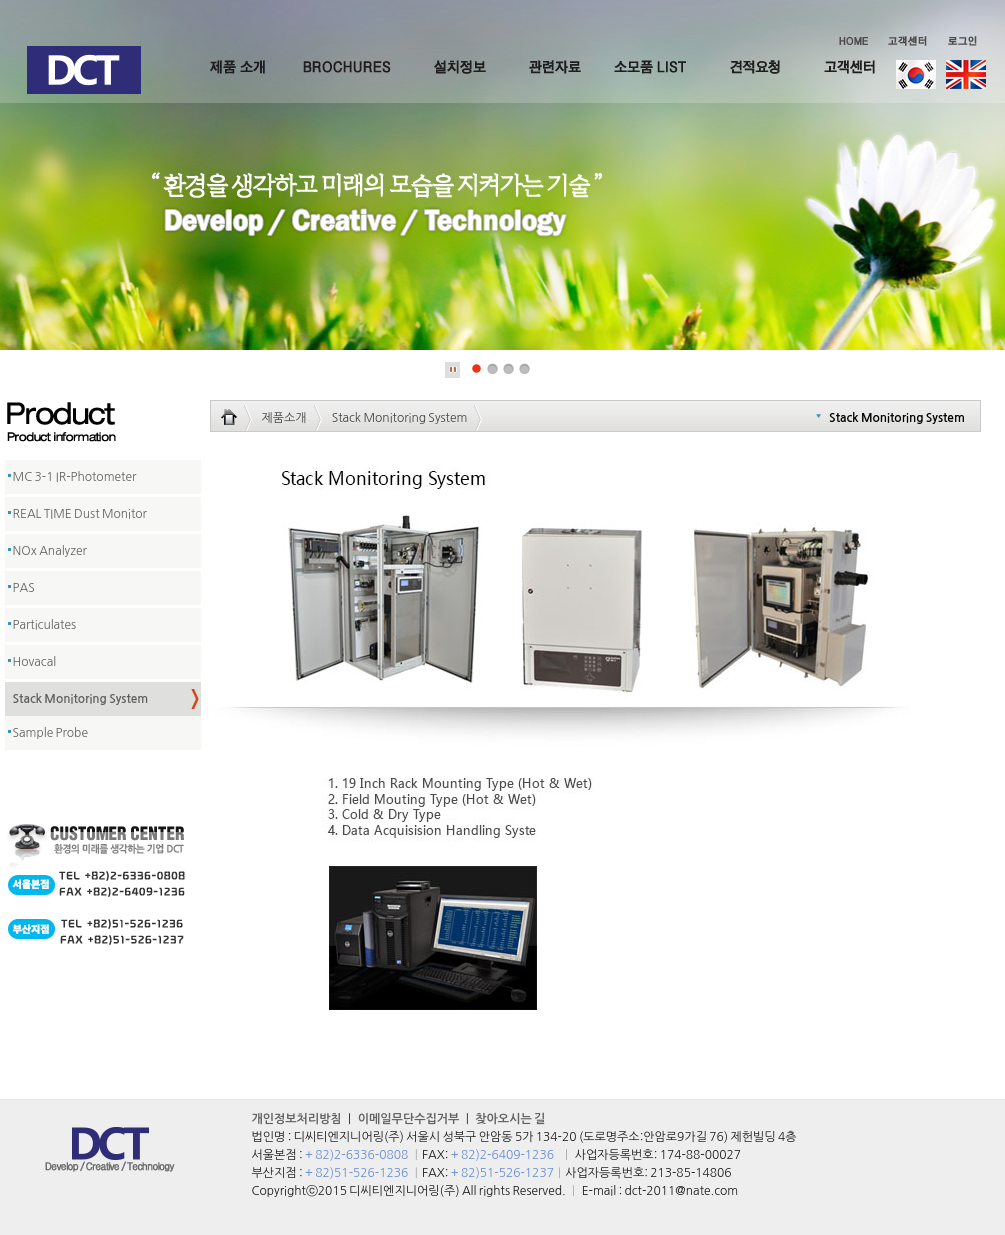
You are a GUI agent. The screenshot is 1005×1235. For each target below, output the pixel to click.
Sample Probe (50, 733)
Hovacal (35, 662)
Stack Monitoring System (81, 699)
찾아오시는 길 (510, 1119)
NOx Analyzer (50, 551)
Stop (453, 370)
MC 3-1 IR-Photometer (75, 477)
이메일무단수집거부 (409, 1119)
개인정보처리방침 (297, 1119)
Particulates (45, 625)
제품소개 (284, 418)
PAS (24, 588)
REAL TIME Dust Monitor (80, 514)
